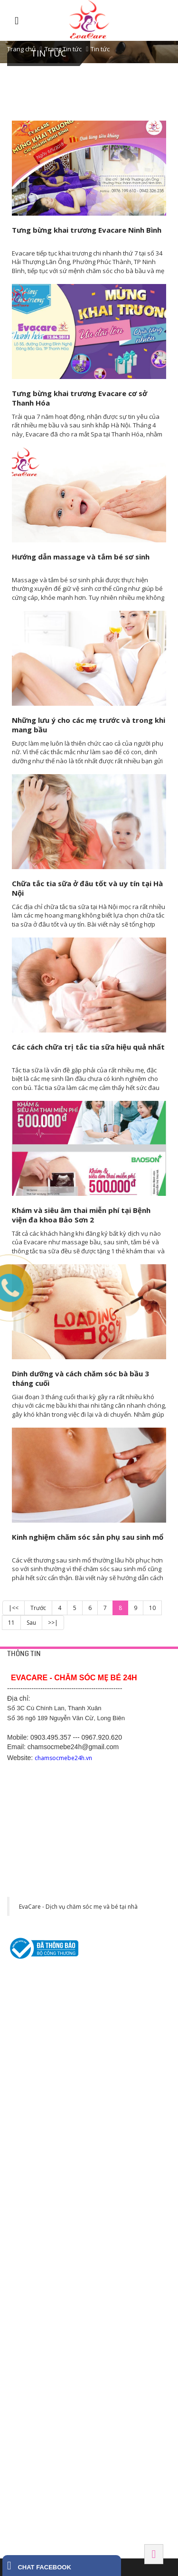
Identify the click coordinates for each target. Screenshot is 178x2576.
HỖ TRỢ (18, 1987)
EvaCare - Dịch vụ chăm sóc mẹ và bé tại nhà (78, 1907)
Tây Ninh (21, 2516)
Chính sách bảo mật (32, 2017)
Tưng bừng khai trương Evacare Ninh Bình (86, 230)
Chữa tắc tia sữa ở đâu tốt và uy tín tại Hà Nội (87, 888)
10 (152, 1608)
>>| (53, 1623)
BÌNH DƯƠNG (27, 2275)
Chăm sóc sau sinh (31, 2117)
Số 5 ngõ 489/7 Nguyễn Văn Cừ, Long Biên (62, 2184)
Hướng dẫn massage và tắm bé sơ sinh (81, 556)
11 (11, 1623)
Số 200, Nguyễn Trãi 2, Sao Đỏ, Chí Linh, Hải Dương (74, 2238)
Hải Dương (24, 2220)
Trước (38, 1608)
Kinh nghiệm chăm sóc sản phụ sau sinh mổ (87, 1537)
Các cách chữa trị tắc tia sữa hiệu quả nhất (88, 1046)
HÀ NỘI (17, 2142)
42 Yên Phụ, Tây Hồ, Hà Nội (43, 2161)
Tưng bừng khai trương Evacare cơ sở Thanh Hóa (79, 397)
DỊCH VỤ (19, 2065)
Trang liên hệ (23, 2006)
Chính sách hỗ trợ (29, 2040)
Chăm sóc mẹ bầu (30, 2106)
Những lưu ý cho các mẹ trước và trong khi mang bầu (88, 724)
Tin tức (100, 49)
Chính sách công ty (31, 2029)
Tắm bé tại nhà (26, 2083)
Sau (31, 1623)
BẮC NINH (21, 2352)
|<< (14, 1608)
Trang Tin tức (63, 49)
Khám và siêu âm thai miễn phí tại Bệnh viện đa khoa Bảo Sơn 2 (81, 1214)
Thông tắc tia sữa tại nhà (38, 2095)
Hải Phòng (23, 2407)
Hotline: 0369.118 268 (35, 2250)
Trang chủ (21, 49)
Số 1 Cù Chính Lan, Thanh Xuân (48, 2172)
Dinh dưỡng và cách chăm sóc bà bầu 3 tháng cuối (80, 1378)
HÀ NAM (18, 2462)
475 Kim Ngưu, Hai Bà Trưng (44, 2195)
